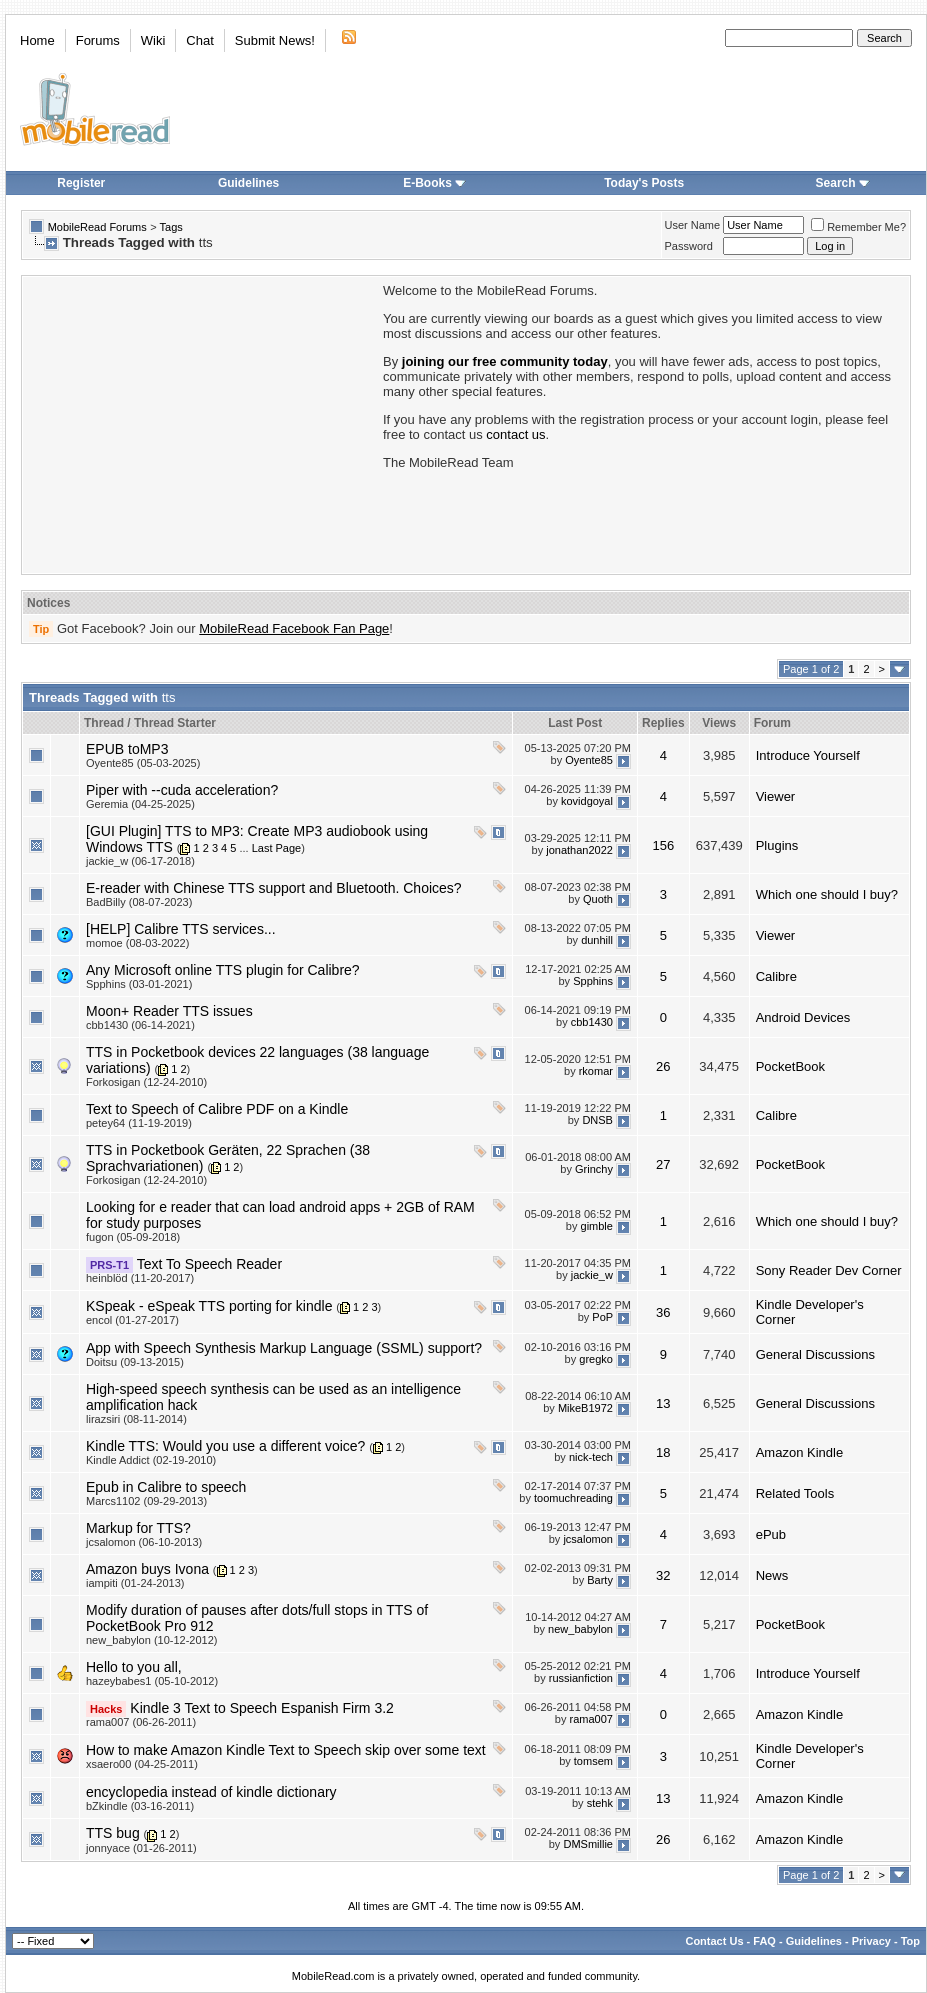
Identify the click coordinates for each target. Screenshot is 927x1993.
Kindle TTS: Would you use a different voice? (225, 1446)
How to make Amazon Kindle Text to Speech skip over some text (286, 1750)
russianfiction (581, 1678)
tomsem (593, 1761)
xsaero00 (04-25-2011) (142, 1764)
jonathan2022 (579, 850)
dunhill (597, 940)
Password (689, 246)
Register (81, 183)
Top (910, 1941)
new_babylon (580, 1629)
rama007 (591, 1719)
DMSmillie (588, 1844)
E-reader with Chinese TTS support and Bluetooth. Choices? (274, 888)
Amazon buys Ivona (147, 1569)
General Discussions (815, 1354)
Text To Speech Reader (209, 1264)
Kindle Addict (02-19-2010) (151, 1460)
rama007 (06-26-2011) (141, 1722)
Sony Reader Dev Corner (829, 1270)
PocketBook (790, 1066)
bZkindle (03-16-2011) (140, 1806)
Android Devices (803, 1017)
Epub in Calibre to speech (166, 1487)
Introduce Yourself (808, 755)
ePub (771, 1534)
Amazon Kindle (799, 1452)
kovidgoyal (587, 801)
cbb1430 (592, 1022)
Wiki (153, 40)
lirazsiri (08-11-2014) (136, 1419)
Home (37, 40)
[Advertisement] (201, 423)
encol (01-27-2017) (132, 1320)
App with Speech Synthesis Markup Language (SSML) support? (284, 1348)
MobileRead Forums (97, 227)
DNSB (597, 1120)
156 (663, 845)
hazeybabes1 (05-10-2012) (152, 1681)
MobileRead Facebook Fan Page (294, 628)
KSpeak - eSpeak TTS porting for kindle (209, 1306)
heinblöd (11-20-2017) (140, 1278)
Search (843, 183)
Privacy (871, 1941)
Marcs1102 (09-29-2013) (146, 1501)
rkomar (596, 1071)
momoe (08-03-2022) (137, 943)
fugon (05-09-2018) (133, 1237)
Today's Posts (644, 183)
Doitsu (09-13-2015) (135, 1362)
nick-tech (591, 1457)
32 (663, 1575)
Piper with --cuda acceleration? (182, 790)
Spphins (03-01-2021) (139, 984)
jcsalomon (588, 1539)
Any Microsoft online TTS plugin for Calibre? (223, 970)
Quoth (598, 899)
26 (663, 1066)
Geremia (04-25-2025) (140, 804)
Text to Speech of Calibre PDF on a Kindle (217, 1109)
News (772, 1575)
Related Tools (795, 1493)
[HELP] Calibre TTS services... (181, 929)
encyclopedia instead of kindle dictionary (211, 1792)
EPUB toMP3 (127, 749)
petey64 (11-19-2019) (139, 1123)
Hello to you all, (134, 1667)
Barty (600, 1580)
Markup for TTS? (138, 1528)
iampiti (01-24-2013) (135, 1583)
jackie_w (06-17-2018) (140, 861)
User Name (693, 225)
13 (663, 1403)
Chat (199, 40)
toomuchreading (573, 1498)
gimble (597, 1226)
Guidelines (248, 183)
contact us (515, 434)
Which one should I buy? (827, 894)
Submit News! (275, 40)
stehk (600, 1803)
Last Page (277, 848)
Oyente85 (589, 760)
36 (663, 1312)
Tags (171, 227)
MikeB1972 (585, 1408)
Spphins (593, 981)
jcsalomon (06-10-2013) (144, 1542)
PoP (602, 1317)
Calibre (776, 976)
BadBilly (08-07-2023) (139, 902)
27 (663, 1164)
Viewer (776, 796)
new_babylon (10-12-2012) (151, 1640)
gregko (596, 1359)
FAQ (764, 1941)
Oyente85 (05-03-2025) (143, 763)
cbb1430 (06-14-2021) (140, 1025)
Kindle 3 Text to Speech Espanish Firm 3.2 (262, 1708)
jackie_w (592, 1275)
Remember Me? (858, 227)
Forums (98, 40)
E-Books (434, 183)
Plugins (777, 845)
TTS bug (113, 1833)
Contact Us (714, 1941)
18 (663, 1452)
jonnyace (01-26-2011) (141, 1848)
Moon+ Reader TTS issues (169, 1011)
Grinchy (594, 1169)
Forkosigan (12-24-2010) (146, 1082)
